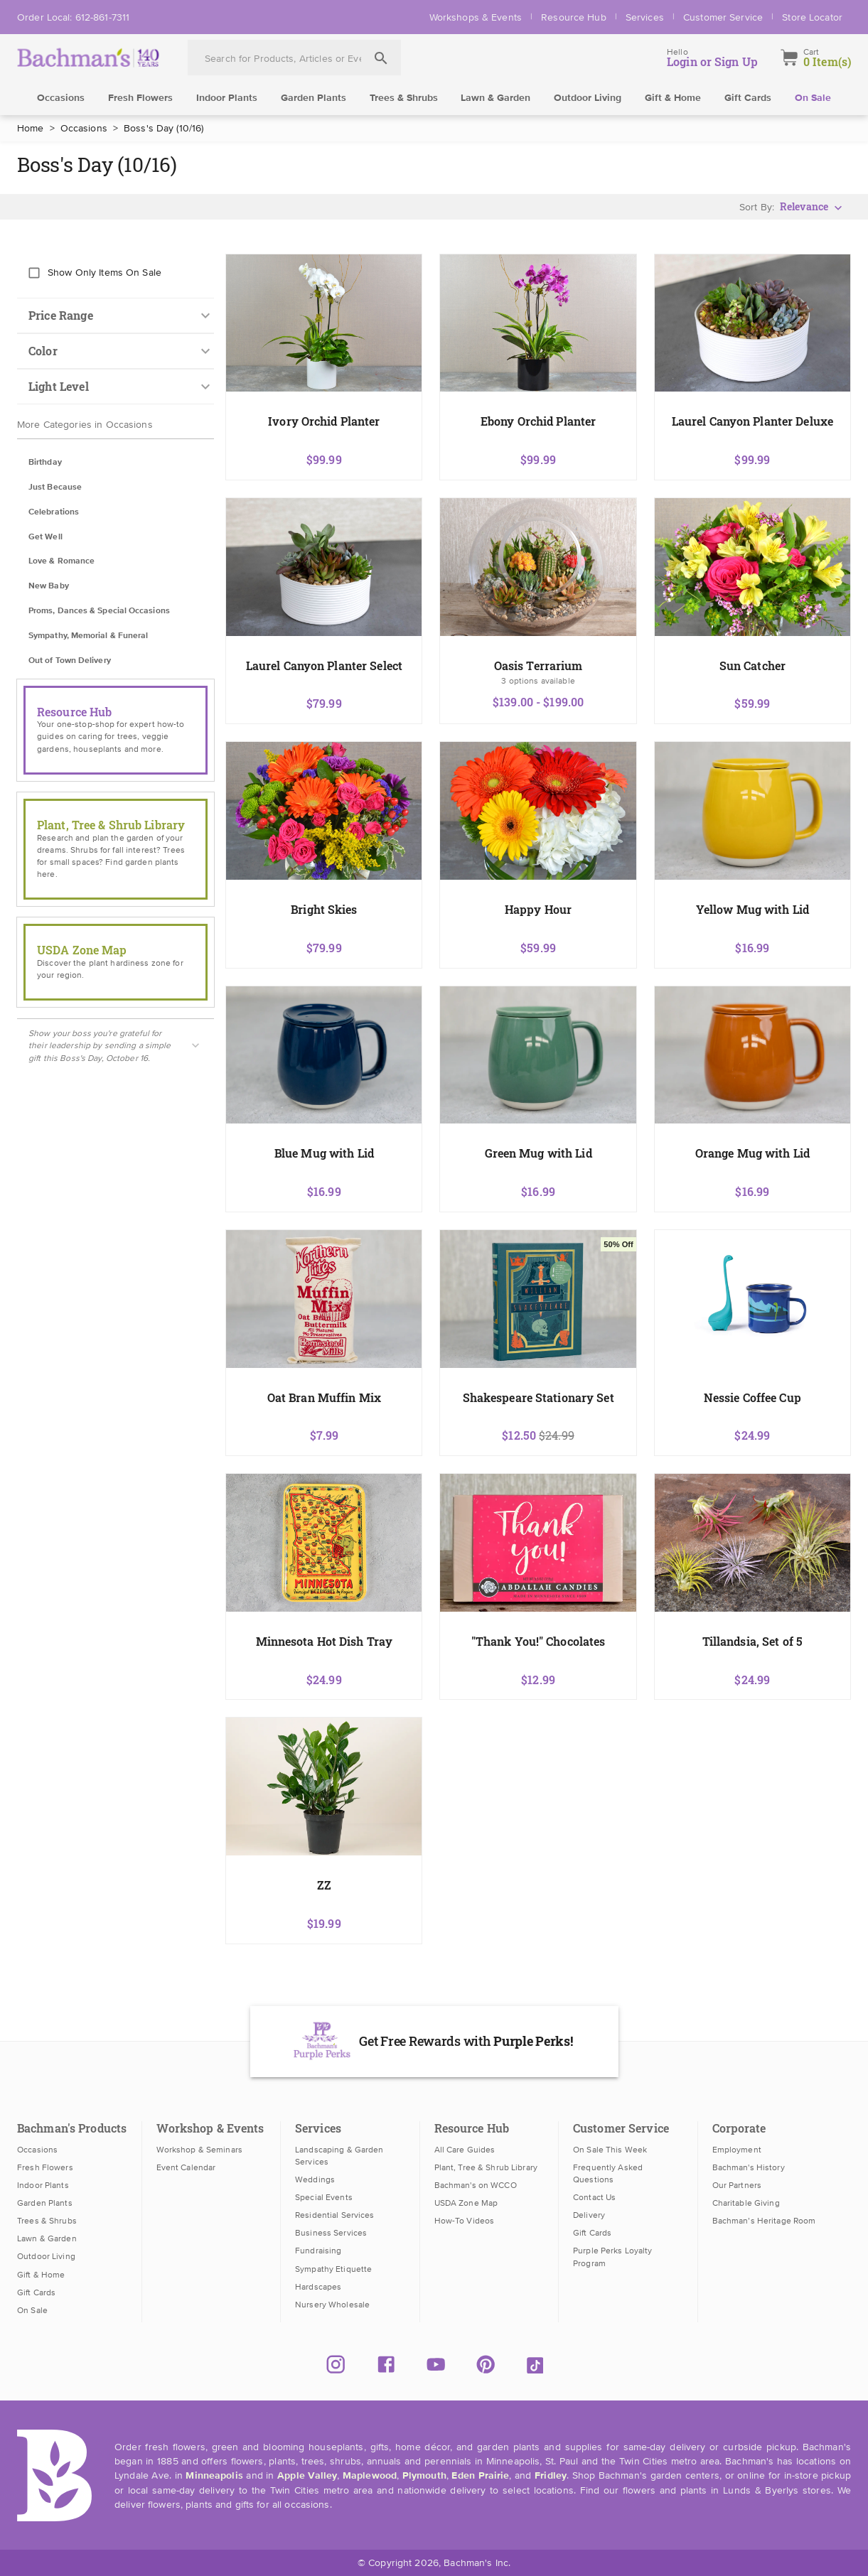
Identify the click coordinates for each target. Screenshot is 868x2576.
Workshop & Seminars (199, 2150)
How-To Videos (464, 2221)
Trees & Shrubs (404, 98)
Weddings (315, 2179)
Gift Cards (747, 98)
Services (645, 17)
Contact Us (594, 2197)
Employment (736, 2150)
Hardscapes (318, 2287)
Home (30, 128)
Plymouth (424, 2476)
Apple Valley (307, 2476)
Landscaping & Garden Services (339, 2156)
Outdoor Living (587, 98)
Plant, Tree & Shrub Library (485, 2167)
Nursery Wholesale (332, 2305)
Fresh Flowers (140, 98)
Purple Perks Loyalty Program (613, 2257)
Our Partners (737, 2185)
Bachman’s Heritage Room (764, 2221)
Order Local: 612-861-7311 (73, 17)
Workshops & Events (475, 17)
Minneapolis (214, 2476)
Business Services (331, 2233)
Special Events (324, 2197)
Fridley (551, 2476)
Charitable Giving (746, 2203)
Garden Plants (313, 98)
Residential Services (335, 2215)
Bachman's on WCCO (475, 2185)
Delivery (589, 2215)
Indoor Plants (226, 98)
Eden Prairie (480, 2476)
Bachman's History (748, 2167)
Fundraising (318, 2251)
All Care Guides (464, 2150)
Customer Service (723, 17)
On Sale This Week (610, 2150)
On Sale (813, 98)
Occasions (61, 98)
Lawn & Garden (495, 98)
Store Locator (812, 17)
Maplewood (370, 2476)
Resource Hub (573, 17)
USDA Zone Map (466, 2203)
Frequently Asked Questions (608, 2173)
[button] (115, 463)
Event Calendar (186, 2167)
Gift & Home (673, 98)
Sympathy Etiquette (333, 2269)
